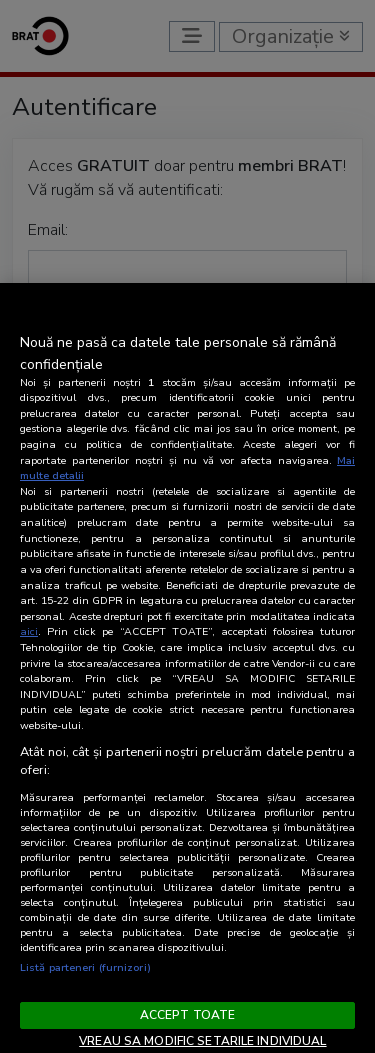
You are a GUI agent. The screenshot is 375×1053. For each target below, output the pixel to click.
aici (29, 631)
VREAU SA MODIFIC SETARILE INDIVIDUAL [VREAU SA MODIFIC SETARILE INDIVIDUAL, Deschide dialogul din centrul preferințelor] (202, 1041)
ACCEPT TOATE (187, 1015)
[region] (187, 668)
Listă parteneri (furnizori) (85, 967)
